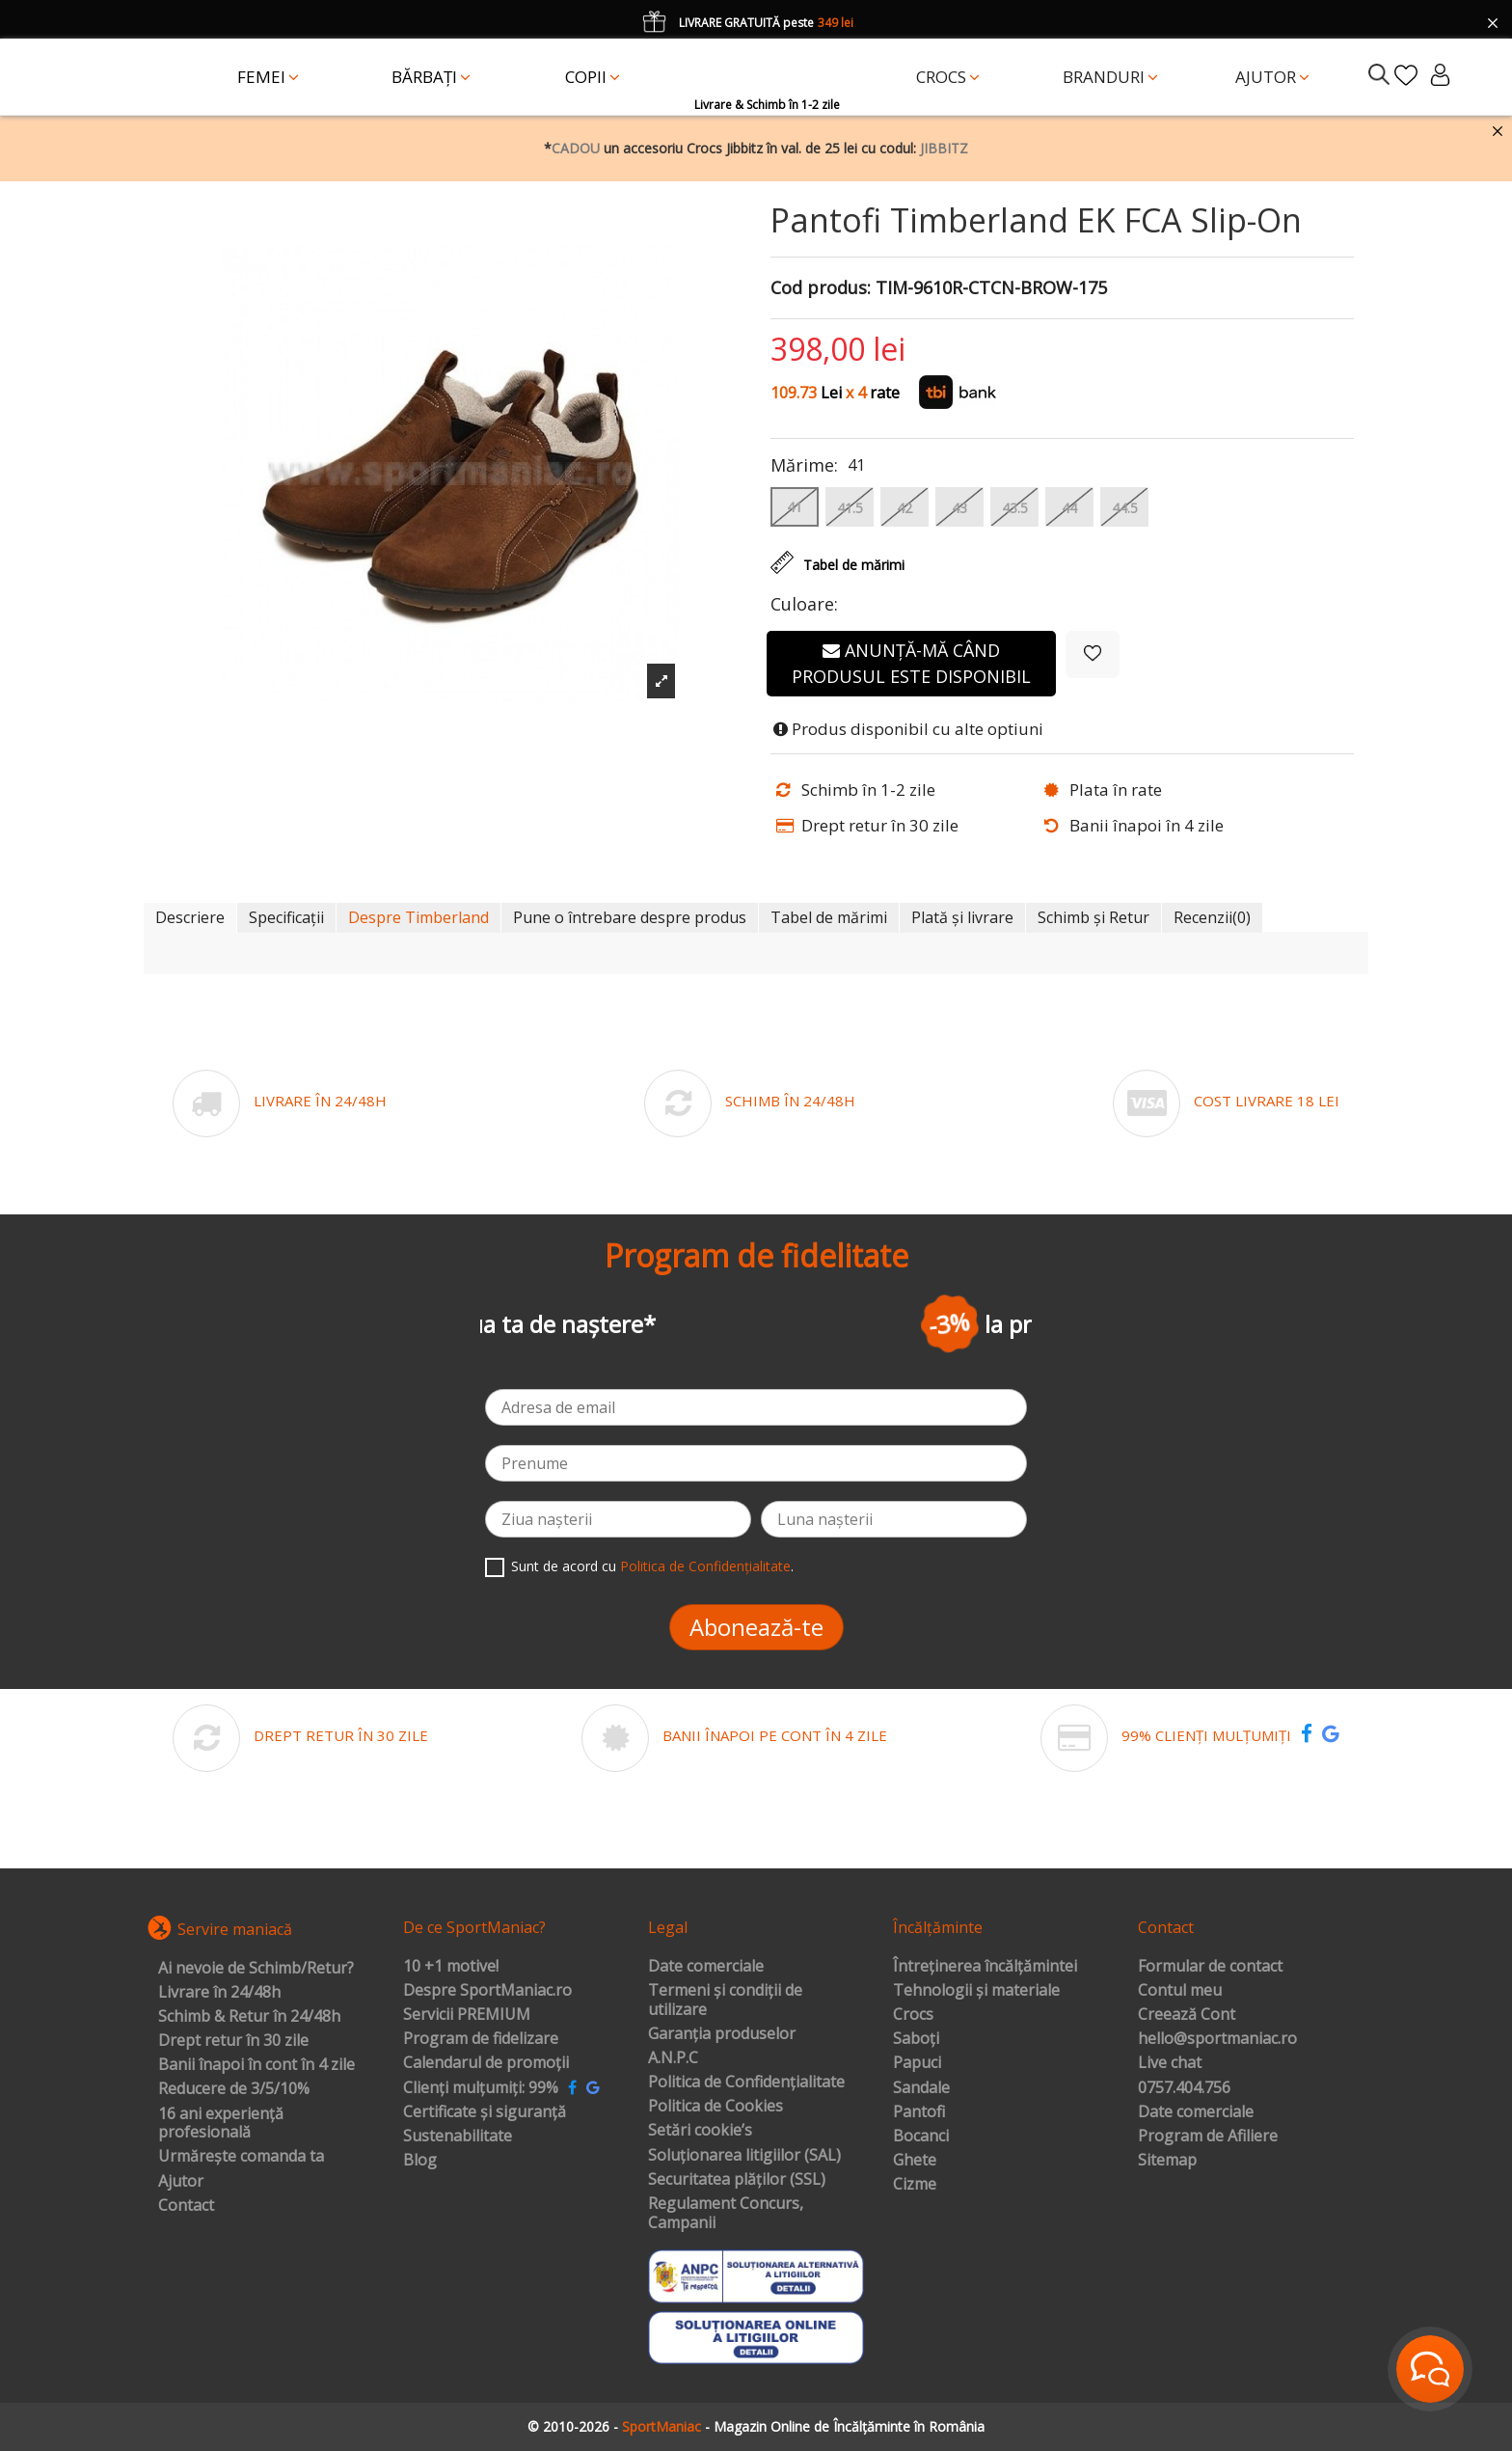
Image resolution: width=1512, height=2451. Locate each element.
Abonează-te (756, 1627)
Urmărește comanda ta (241, 2156)
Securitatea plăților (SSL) (736, 2180)
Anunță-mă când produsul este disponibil (911, 663)
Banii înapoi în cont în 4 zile (256, 2065)
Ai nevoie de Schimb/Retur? (256, 1968)
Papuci (917, 2063)
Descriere (190, 917)
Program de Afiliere (1208, 2136)
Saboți (916, 2039)
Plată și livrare (962, 917)
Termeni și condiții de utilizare (725, 2000)
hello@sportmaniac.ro (1217, 2039)
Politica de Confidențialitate (705, 1566)
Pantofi (919, 2112)
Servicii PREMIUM (466, 2015)
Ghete (914, 2160)
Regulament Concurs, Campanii (725, 2213)
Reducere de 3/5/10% (234, 2089)
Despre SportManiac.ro (487, 1991)
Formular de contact (1210, 1966)
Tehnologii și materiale (976, 1991)
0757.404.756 (1184, 2088)
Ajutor (180, 2182)
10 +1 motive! (451, 1966)
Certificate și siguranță (484, 2112)
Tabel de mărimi (828, 917)
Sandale (921, 2088)
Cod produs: (820, 288)
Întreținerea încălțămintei (985, 1966)
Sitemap (1167, 2160)
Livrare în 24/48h (219, 1992)
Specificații (286, 917)
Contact (186, 2206)
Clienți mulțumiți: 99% (480, 2088)
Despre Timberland (418, 917)
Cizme (914, 2184)
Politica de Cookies (715, 2106)
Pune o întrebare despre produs (629, 917)
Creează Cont (1186, 2015)
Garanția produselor (722, 2034)
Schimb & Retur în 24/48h (249, 2017)
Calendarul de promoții (486, 2063)
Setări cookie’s (700, 2130)
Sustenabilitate (457, 2136)
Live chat (1170, 2063)
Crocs (913, 2015)
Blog (420, 2160)
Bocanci (921, 2136)
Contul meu (1180, 1991)
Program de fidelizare (480, 2039)
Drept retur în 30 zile (233, 2041)
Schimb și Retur (1093, 917)
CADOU (576, 148)
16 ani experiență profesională (221, 2123)
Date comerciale (706, 1966)
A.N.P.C (673, 2058)
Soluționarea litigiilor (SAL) (744, 2155)
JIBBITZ (944, 148)
